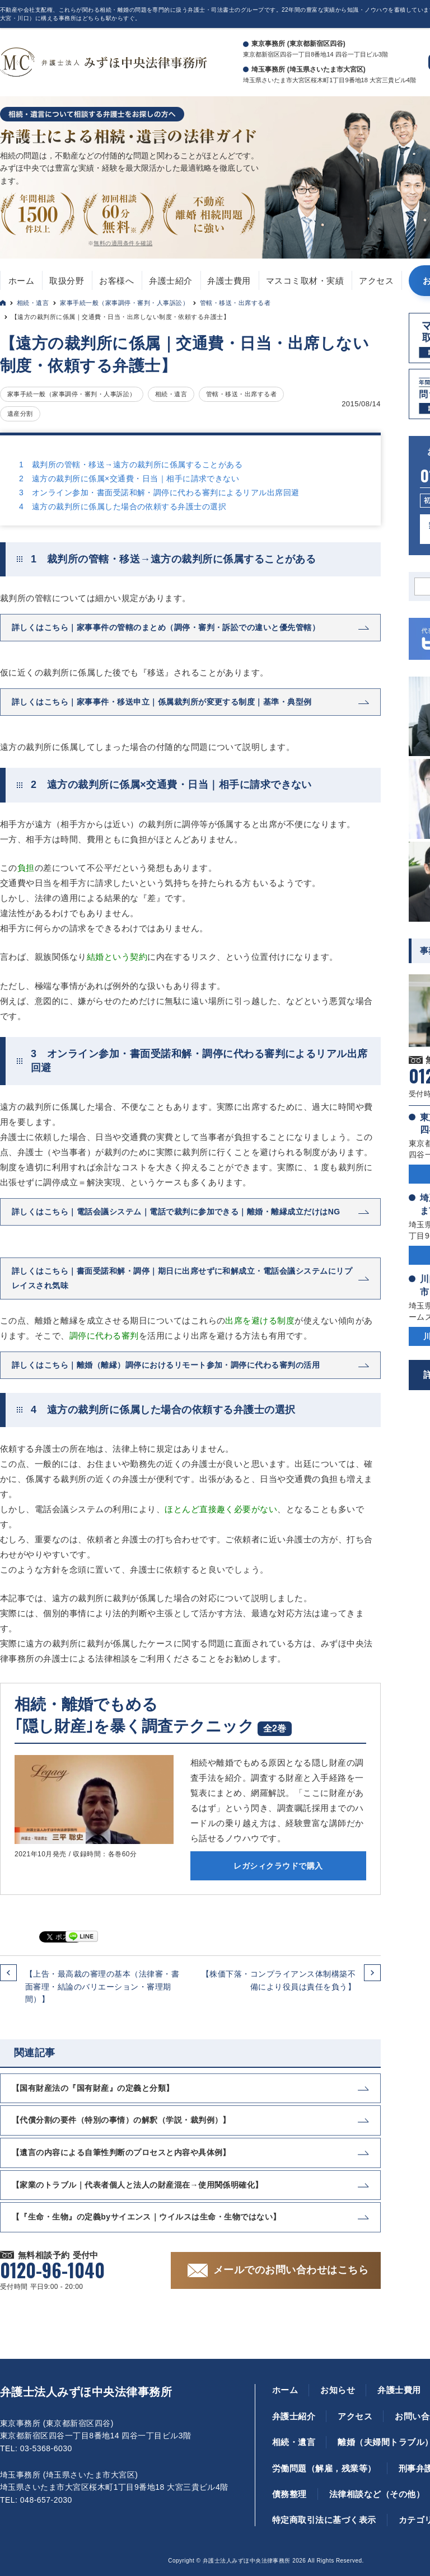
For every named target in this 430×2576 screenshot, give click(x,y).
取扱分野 (66, 280)
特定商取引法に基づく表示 (324, 2520)
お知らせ (337, 2390)
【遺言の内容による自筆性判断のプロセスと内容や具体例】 (121, 2152)
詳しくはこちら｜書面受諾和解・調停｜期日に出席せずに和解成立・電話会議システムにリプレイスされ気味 (182, 1277)
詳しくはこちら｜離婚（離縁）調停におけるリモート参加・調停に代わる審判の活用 (166, 1364)
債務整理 (289, 2494)
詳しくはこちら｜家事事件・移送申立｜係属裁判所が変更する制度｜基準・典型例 (162, 701)
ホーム (21, 280)
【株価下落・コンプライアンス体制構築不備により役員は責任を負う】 (279, 1980)
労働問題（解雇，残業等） (324, 2468)
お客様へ (116, 280)
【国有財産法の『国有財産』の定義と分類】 (93, 2088)
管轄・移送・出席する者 (235, 302)
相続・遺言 (33, 302)
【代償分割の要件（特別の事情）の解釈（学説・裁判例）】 (121, 2119)
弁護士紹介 (170, 280)
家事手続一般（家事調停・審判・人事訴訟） (124, 302)
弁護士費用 (228, 280)
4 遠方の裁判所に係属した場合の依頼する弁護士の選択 (122, 506)
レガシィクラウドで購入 (277, 1865)
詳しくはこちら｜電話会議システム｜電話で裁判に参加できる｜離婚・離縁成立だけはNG (176, 1211)
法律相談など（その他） (376, 2494)
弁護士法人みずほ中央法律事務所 (86, 2392)
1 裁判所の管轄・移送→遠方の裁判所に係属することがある (130, 464)
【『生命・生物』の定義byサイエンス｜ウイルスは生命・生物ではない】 (146, 2216)
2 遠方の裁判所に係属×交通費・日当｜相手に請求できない (129, 478)
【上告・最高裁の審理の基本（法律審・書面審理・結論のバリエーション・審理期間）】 (102, 1986)
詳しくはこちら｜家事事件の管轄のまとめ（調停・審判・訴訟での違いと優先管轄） (166, 627)
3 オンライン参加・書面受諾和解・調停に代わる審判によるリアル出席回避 (159, 492)
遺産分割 (20, 413)
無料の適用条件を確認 (123, 243)
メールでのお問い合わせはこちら (290, 2269)
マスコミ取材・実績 (305, 280)
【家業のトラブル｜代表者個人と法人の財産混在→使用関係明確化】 (137, 2184)
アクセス (376, 280)
